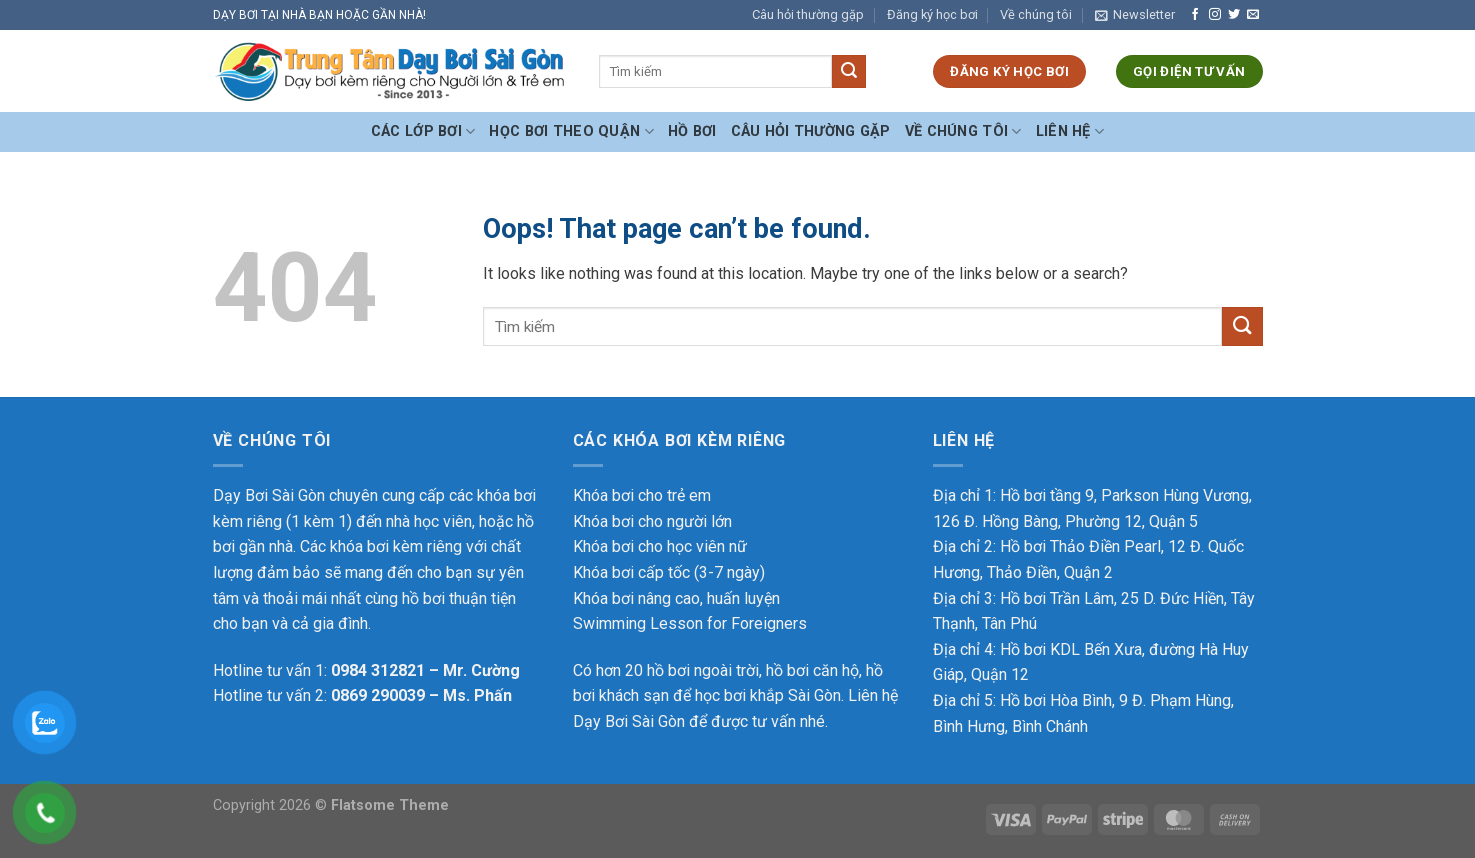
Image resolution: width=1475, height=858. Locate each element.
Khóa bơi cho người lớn (652, 521)
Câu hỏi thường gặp (808, 14)
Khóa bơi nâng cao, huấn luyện (676, 598)
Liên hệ (1070, 131)
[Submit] (849, 72)
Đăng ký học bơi (932, 14)
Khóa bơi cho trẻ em (642, 495)
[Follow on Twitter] (1234, 15)
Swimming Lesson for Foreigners (690, 623)
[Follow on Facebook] (1195, 15)
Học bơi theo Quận (571, 131)
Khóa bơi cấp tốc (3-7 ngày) (669, 572)
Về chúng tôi (1036, 14)
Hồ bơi (692, 131)
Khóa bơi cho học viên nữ (660, 546)
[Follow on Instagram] (1215, 15)
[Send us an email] (1253, 15)
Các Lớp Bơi (423, 131)
